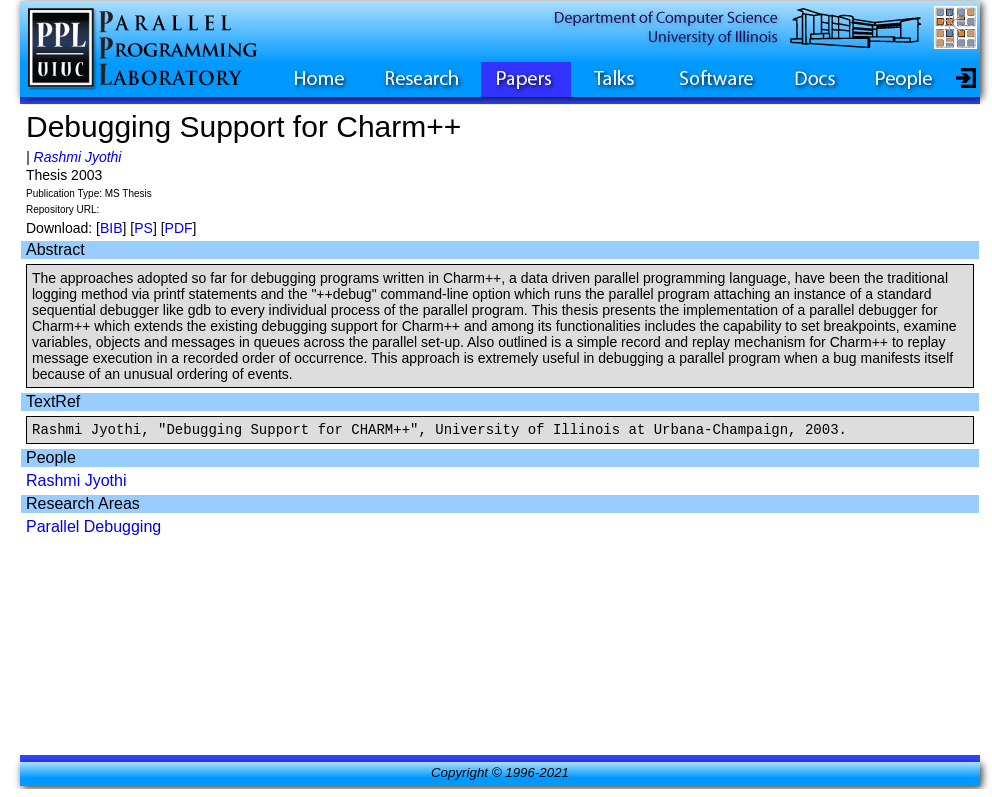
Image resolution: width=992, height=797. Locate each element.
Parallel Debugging (93, 529)
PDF (179, 228)
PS (143, 228)
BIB (111, 228)
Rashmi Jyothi (78, 157)
